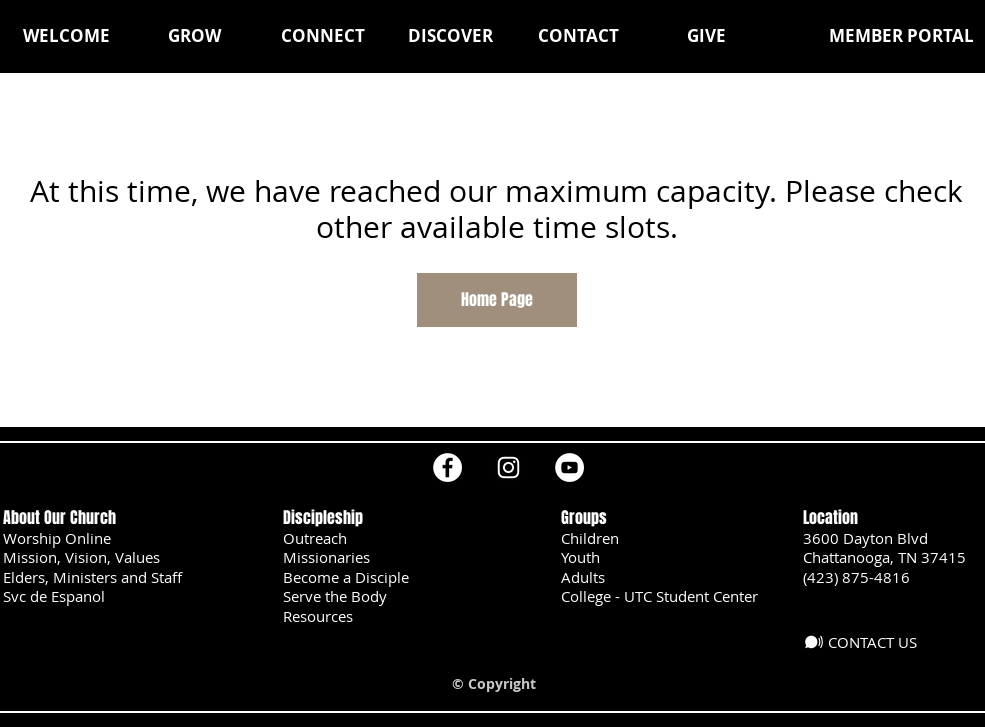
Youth (580, 557)
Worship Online (57, 538)
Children (590, 538)
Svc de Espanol (54, 596)
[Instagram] (508, 467)
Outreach (315, 538)
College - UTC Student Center (659, 596)
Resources (318, 616)
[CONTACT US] (867, 642)
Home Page (497, 299)
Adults (583, 577)
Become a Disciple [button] (346, 577)
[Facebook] (447, 467)
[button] (195, 36)
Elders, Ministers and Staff (92, 577)
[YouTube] (569, 467)
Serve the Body (335, 596)
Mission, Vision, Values (81, 557)
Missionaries (326, 557)
